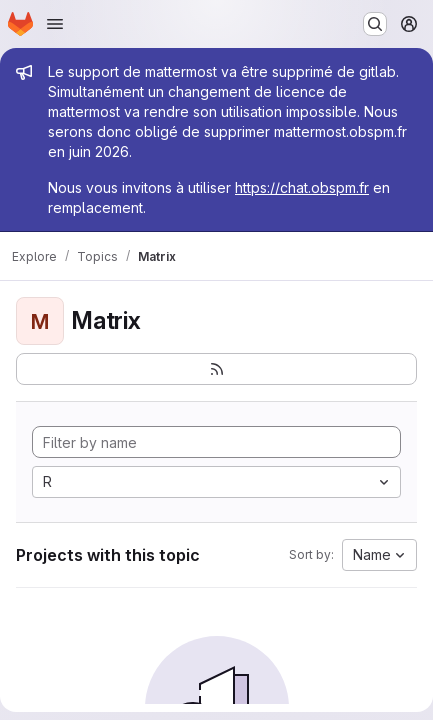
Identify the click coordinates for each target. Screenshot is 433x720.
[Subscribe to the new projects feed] (216, 369)
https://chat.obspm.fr (302, 187)
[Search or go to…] (375, 24)
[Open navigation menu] (55, 24)
